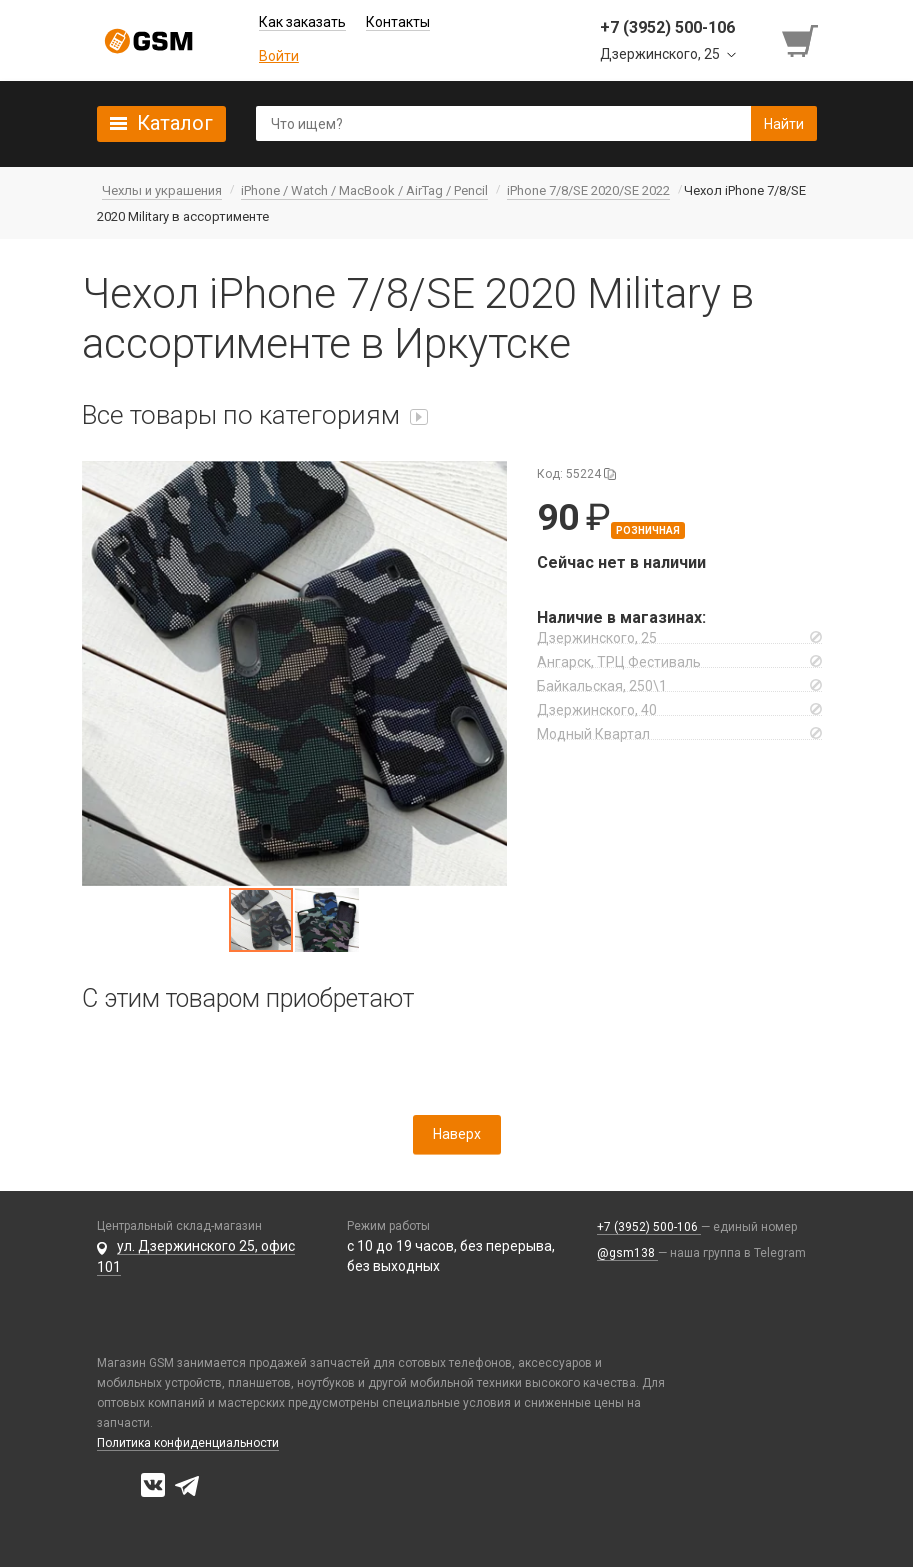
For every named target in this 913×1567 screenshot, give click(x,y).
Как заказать (302, 22)
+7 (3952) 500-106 (649, 1227)
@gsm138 (627, 1253)
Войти (279, 56)
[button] (294, 673)
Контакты (398, 22)
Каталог (175, 123)
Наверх (457, 1134)
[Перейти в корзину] (802, 41)
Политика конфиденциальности (188, 1443)
